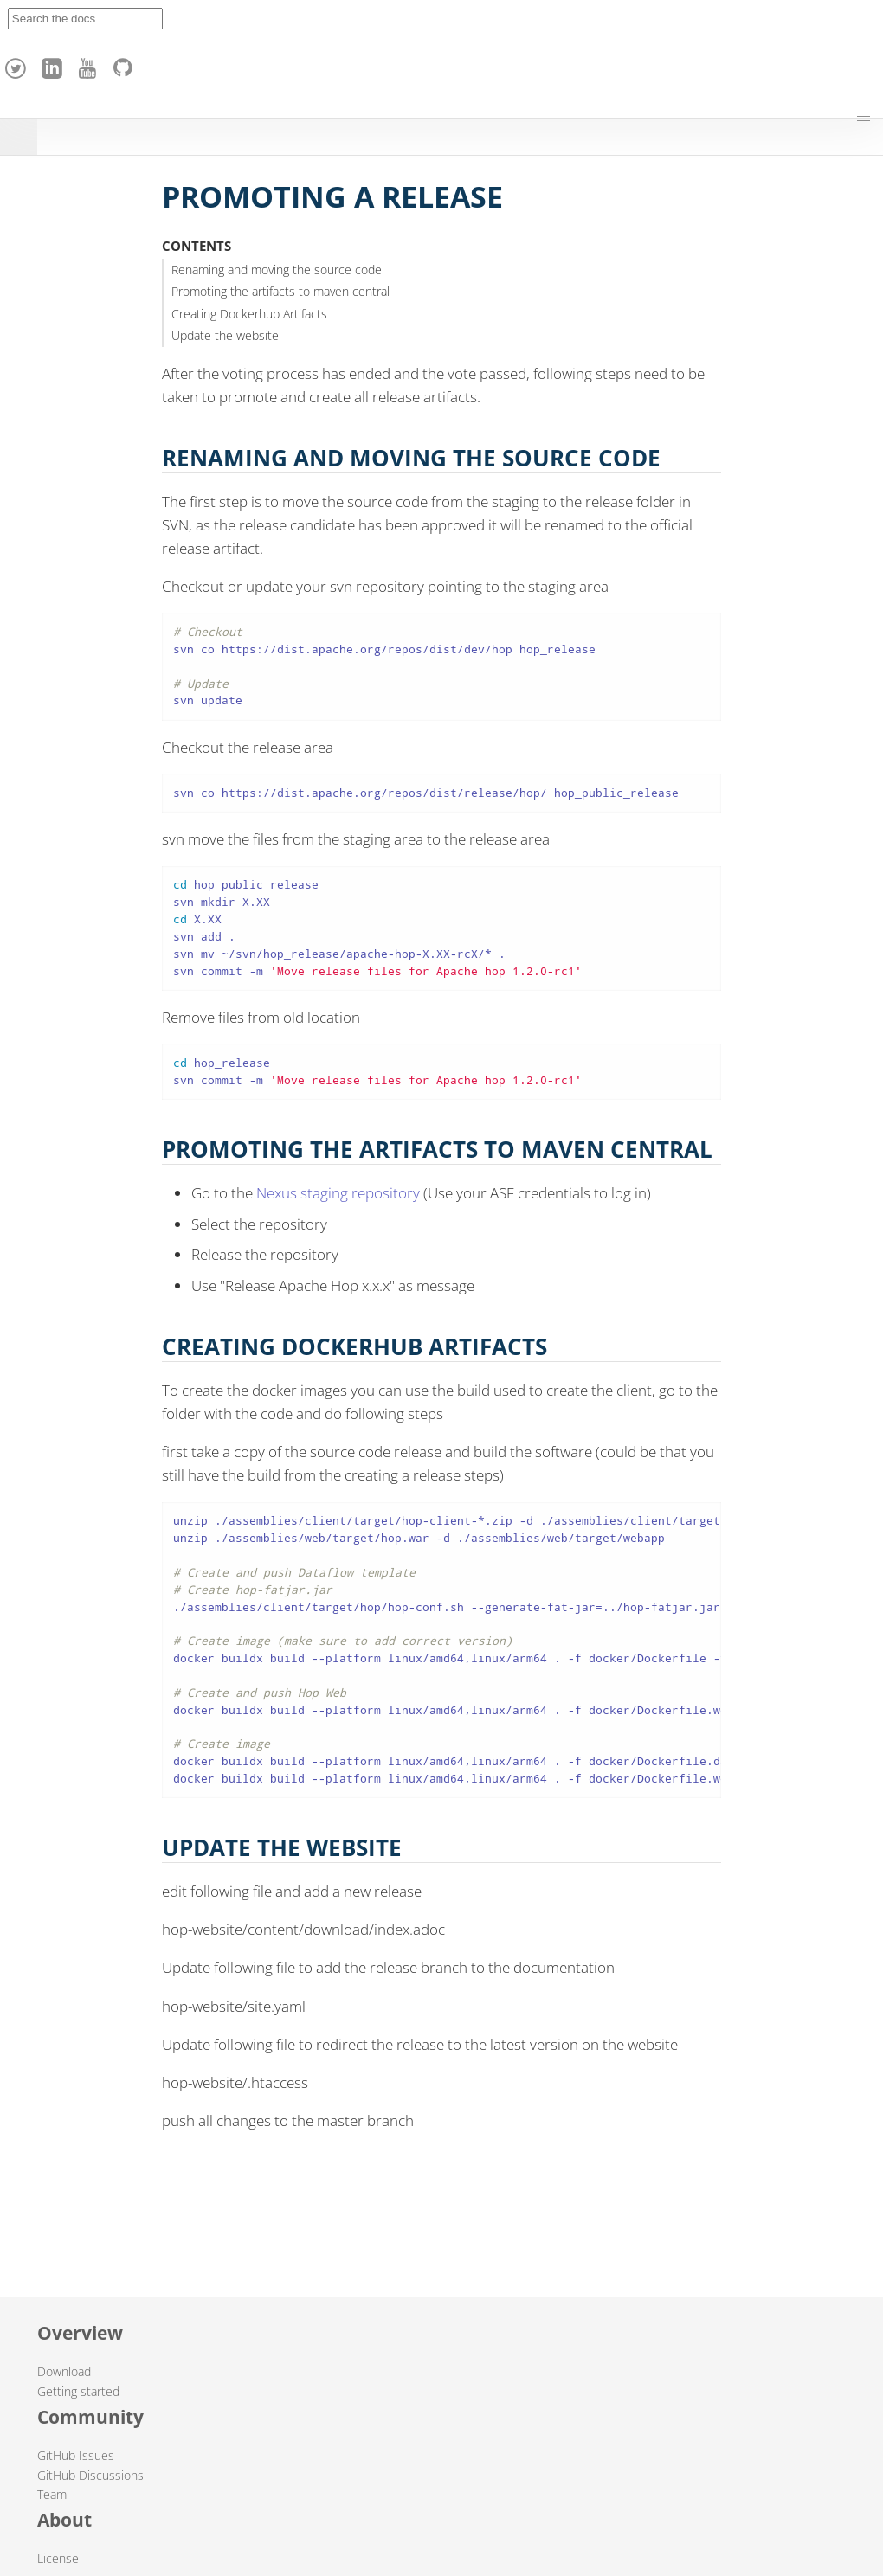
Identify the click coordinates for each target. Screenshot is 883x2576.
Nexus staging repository (338, 1193)
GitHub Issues (75, 2455)
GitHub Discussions (90, 2475)
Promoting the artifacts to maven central (280, 291)
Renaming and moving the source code (276, 269)
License (58, 2558)
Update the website (225, 335)
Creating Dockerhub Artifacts (249, 313)
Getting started (78, 2391)
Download (64, 2371)
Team (52, 2494)
